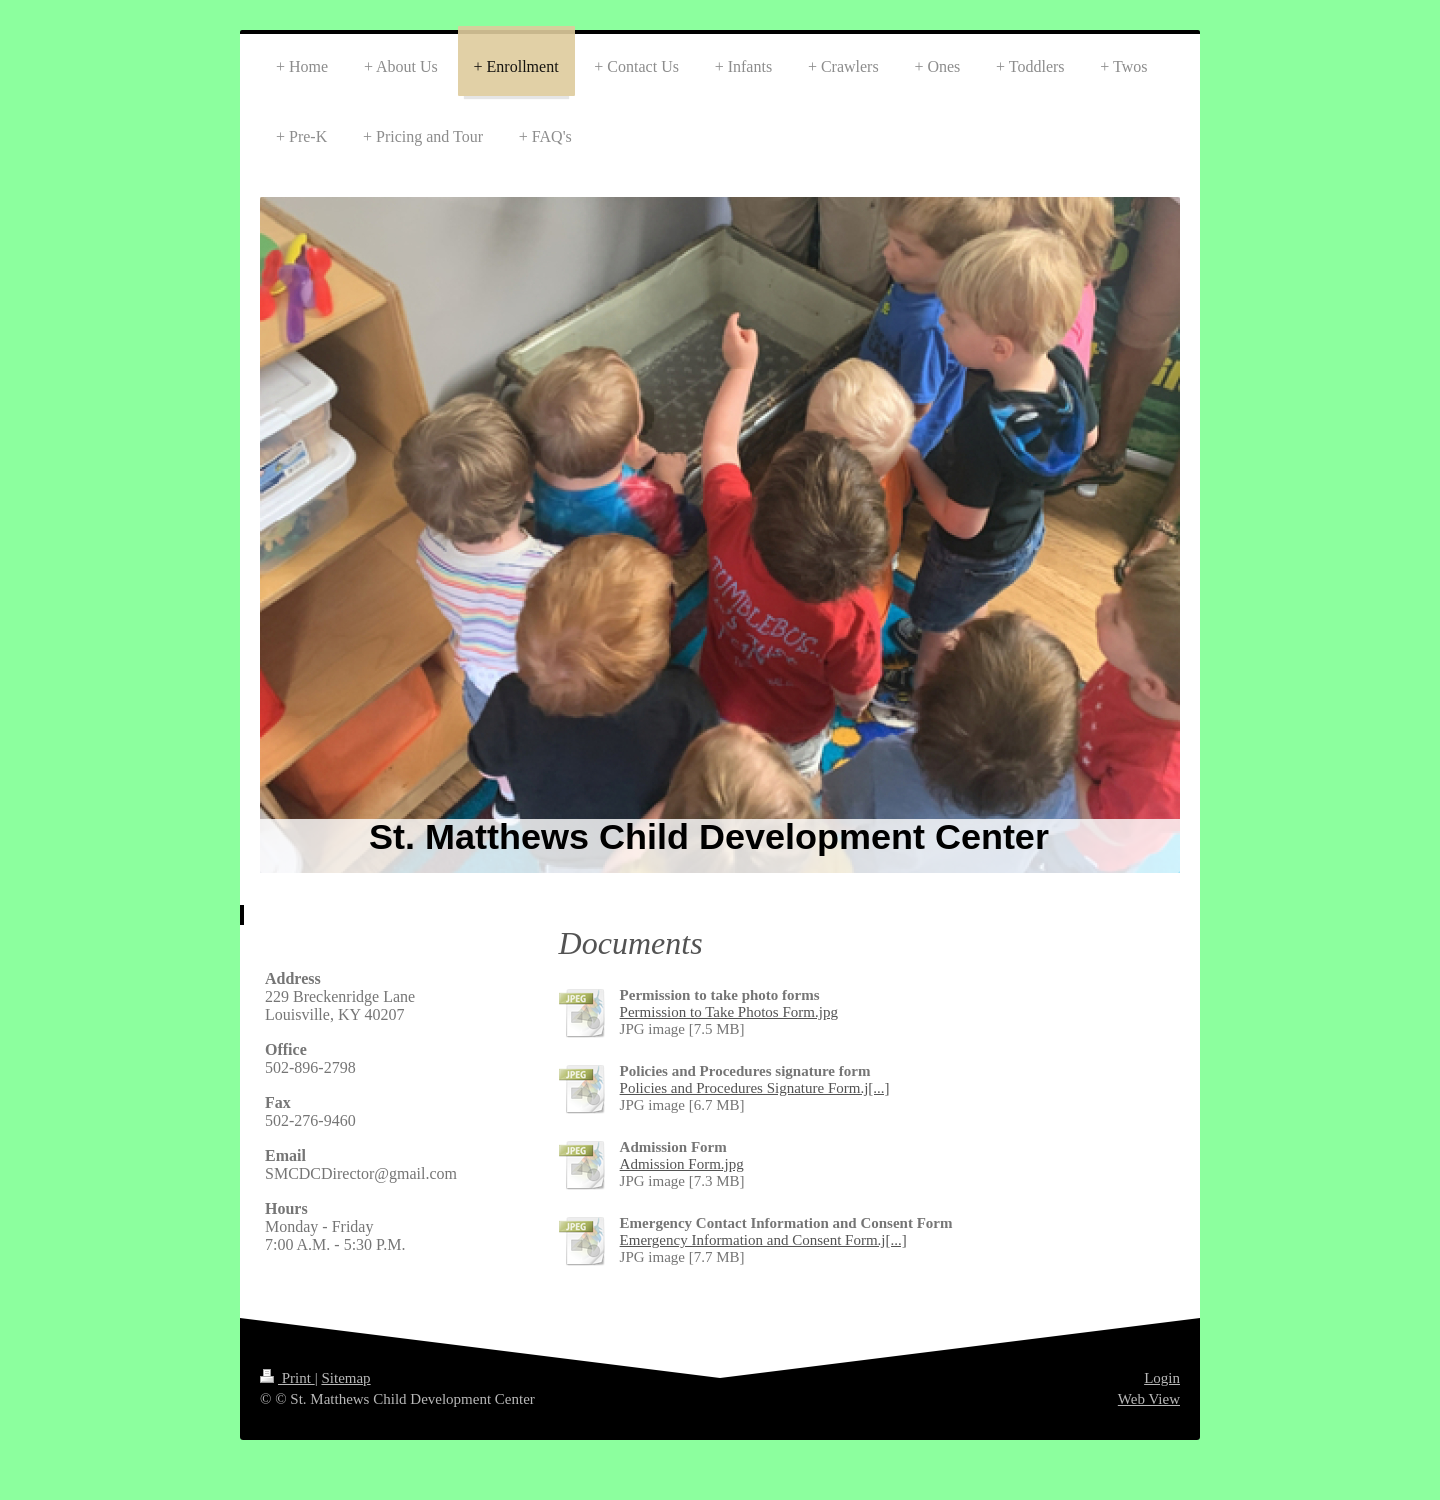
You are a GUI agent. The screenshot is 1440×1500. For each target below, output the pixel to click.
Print (287, 1378)
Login (1162, 1378)
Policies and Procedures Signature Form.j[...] (755, 1088)
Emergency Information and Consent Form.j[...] (763, 1240)
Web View (1149, 1399)
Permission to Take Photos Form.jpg (729, 1012)
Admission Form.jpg (682, 1164)
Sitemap (345, 1378)
